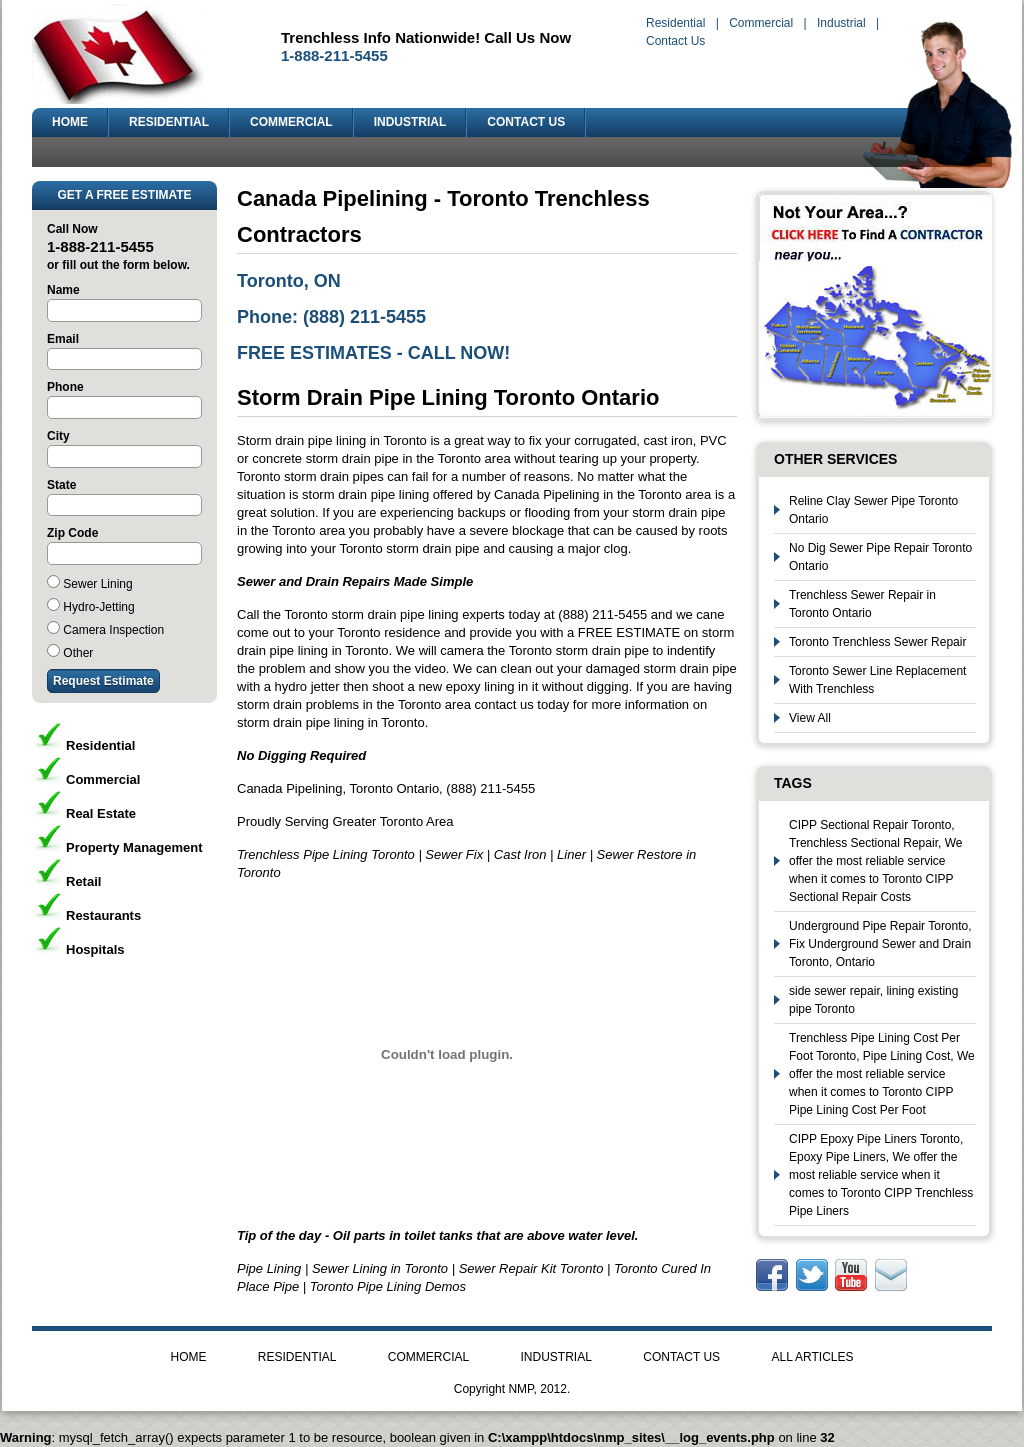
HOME (70, 122)
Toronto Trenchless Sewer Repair (877, 642)
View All (810, 718)
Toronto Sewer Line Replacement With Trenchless (877, 680)
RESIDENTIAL (169, 122)
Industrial (841, 23)
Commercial (761, 23)
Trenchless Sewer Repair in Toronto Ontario (862, 604)
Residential (675, 23)
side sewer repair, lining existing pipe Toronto (873, 1000)
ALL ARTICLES (812, 1357)
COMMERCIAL (291, 122)
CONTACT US (526, 122)
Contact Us (675, 41)
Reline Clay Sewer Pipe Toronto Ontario (873, 510)
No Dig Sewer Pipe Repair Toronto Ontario (880, 557)
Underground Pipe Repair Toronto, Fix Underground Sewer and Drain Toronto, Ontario (880, 944)
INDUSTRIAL (410, 122)
